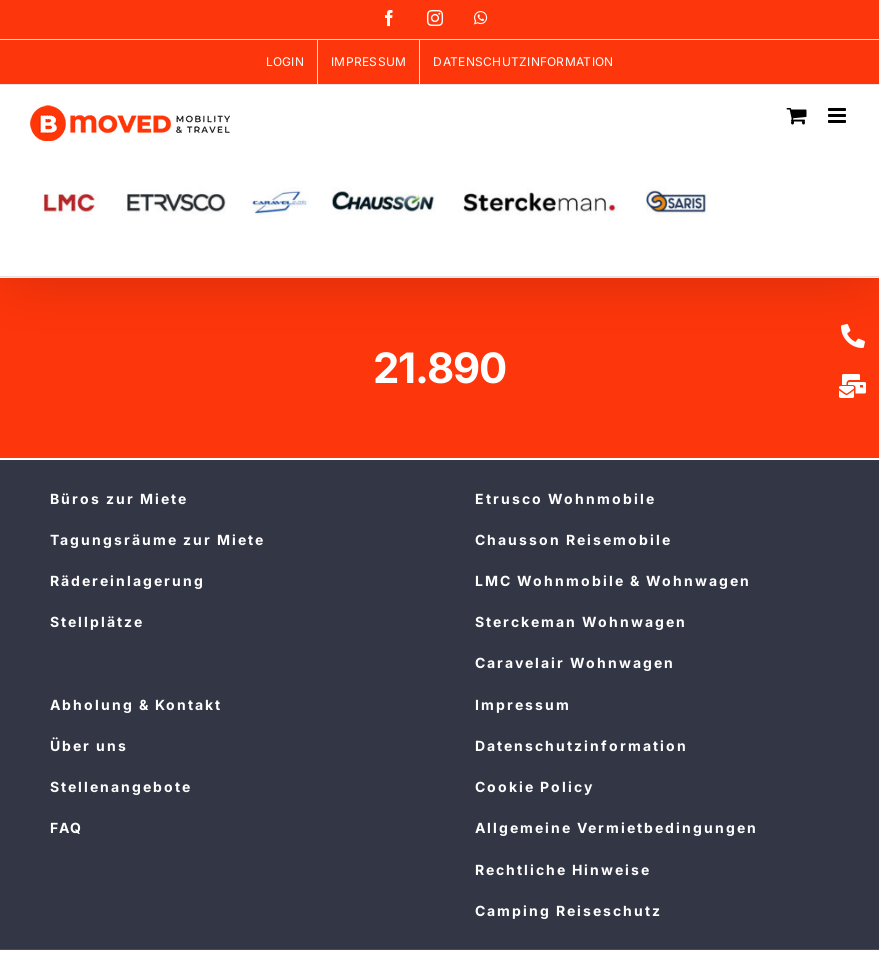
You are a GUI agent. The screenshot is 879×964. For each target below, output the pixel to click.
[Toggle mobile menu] (838, 115)
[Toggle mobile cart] (797, 115)
